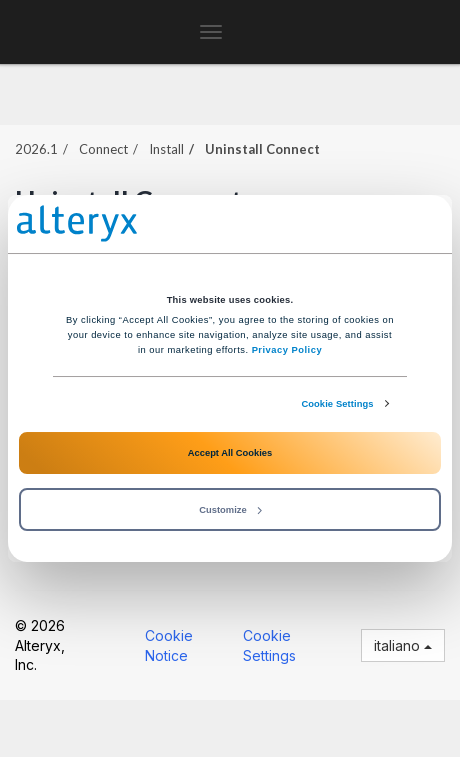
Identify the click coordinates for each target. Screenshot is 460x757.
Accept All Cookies (230, 453)
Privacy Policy (287, 350)
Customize (230, 510)
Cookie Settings (337, 404)
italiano (403, 645)
